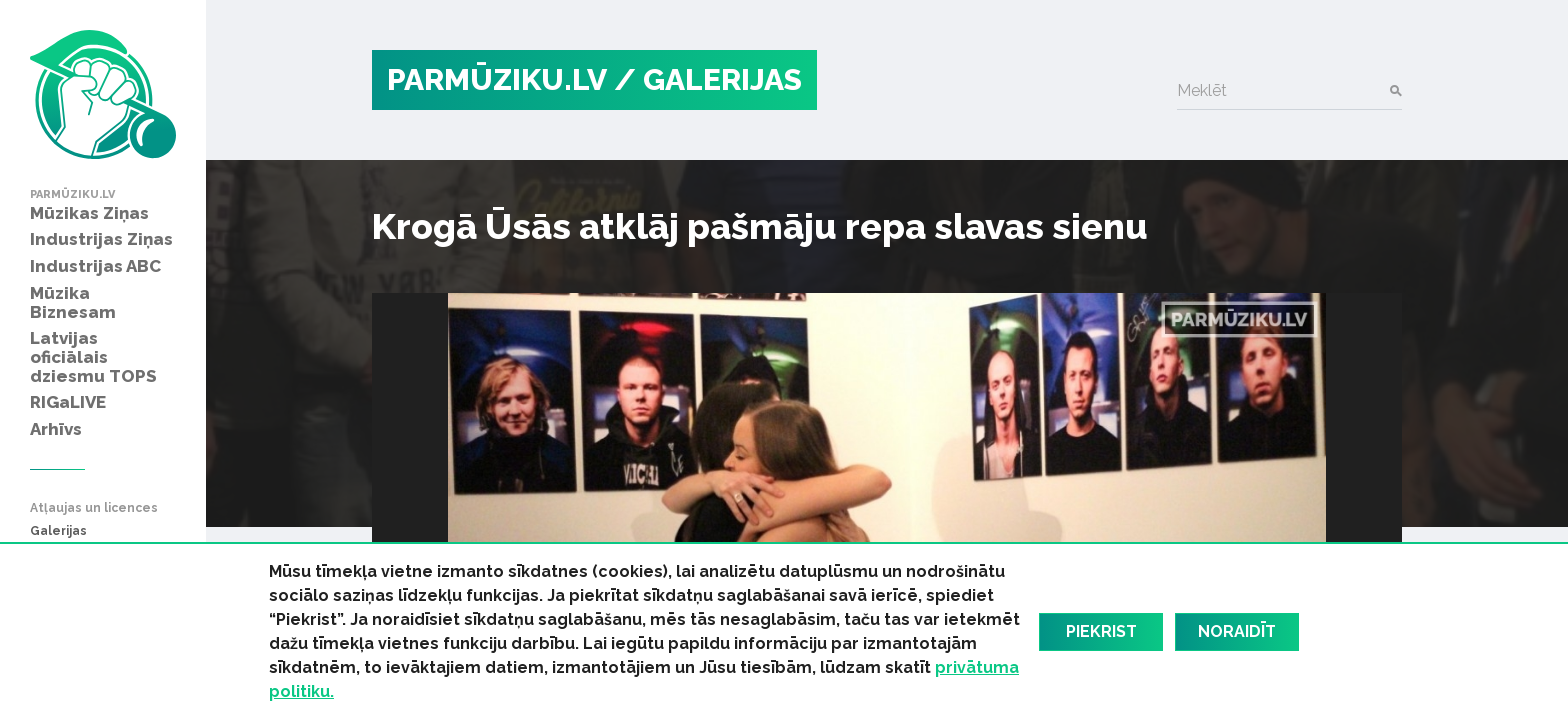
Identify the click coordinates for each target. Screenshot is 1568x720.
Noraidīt (1237, 631)
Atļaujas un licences (94, 508)
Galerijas (58, 531)
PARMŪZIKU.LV (497, 79)
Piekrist (1101, 631)
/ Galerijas (708, 79)
